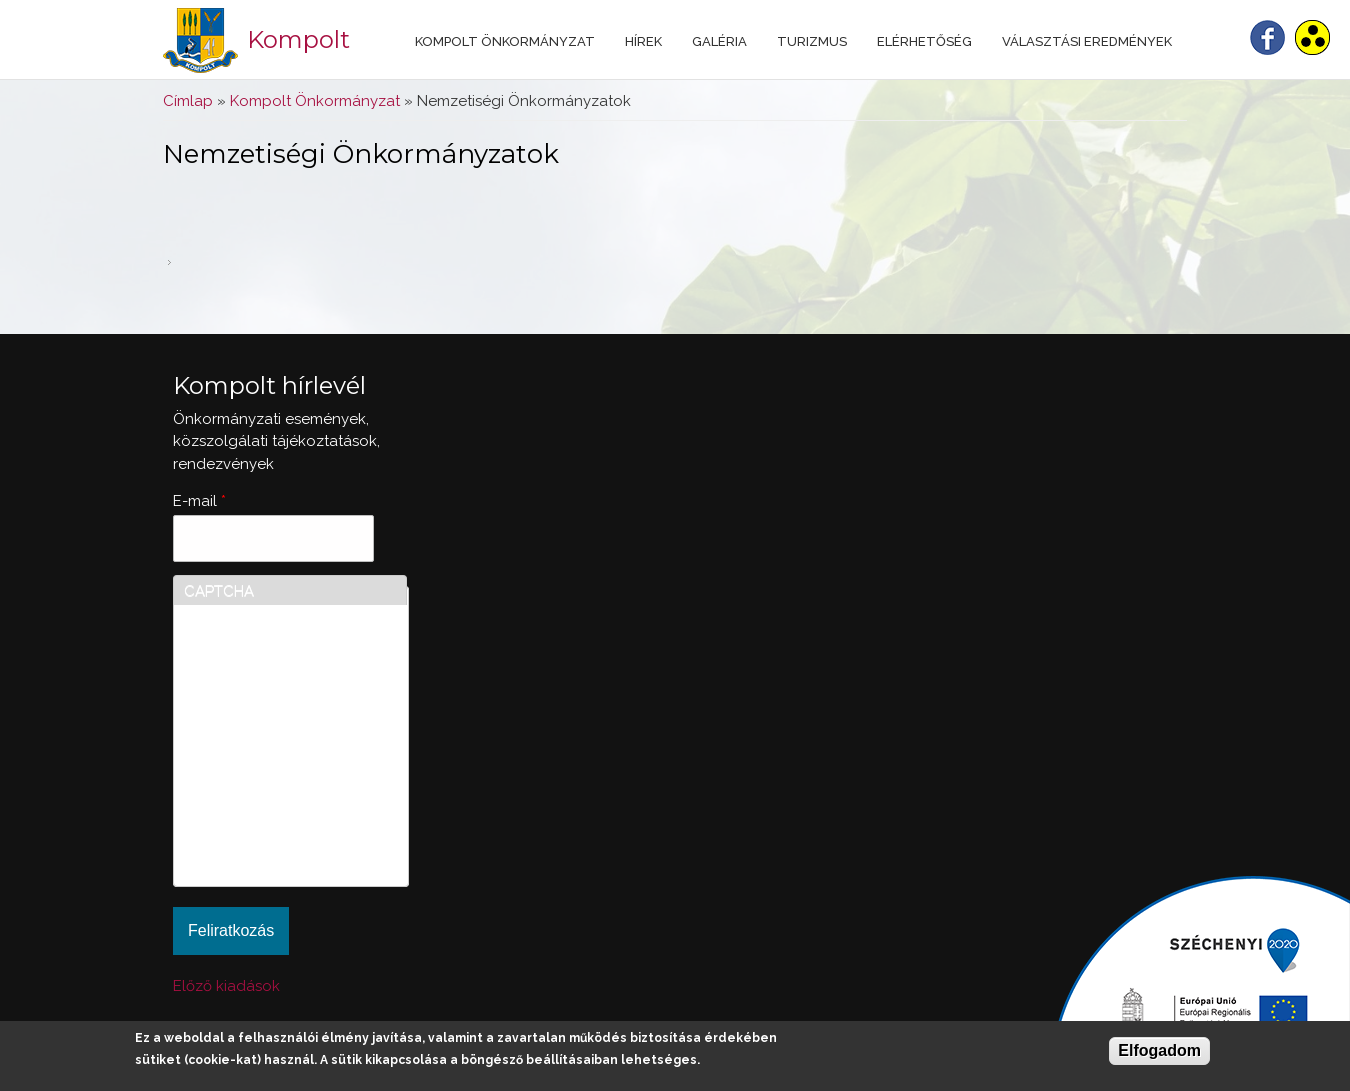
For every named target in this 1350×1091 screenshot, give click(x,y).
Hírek (643, 41)
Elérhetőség (924, 41)
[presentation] (266, 804)
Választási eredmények (1087, 41)
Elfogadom (1159, 1050)
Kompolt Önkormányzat (505, 41)
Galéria (719, 41)
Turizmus (812, 41)
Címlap (188, 101)
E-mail (199, 501)
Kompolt (298, 39)
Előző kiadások (226, 986)
